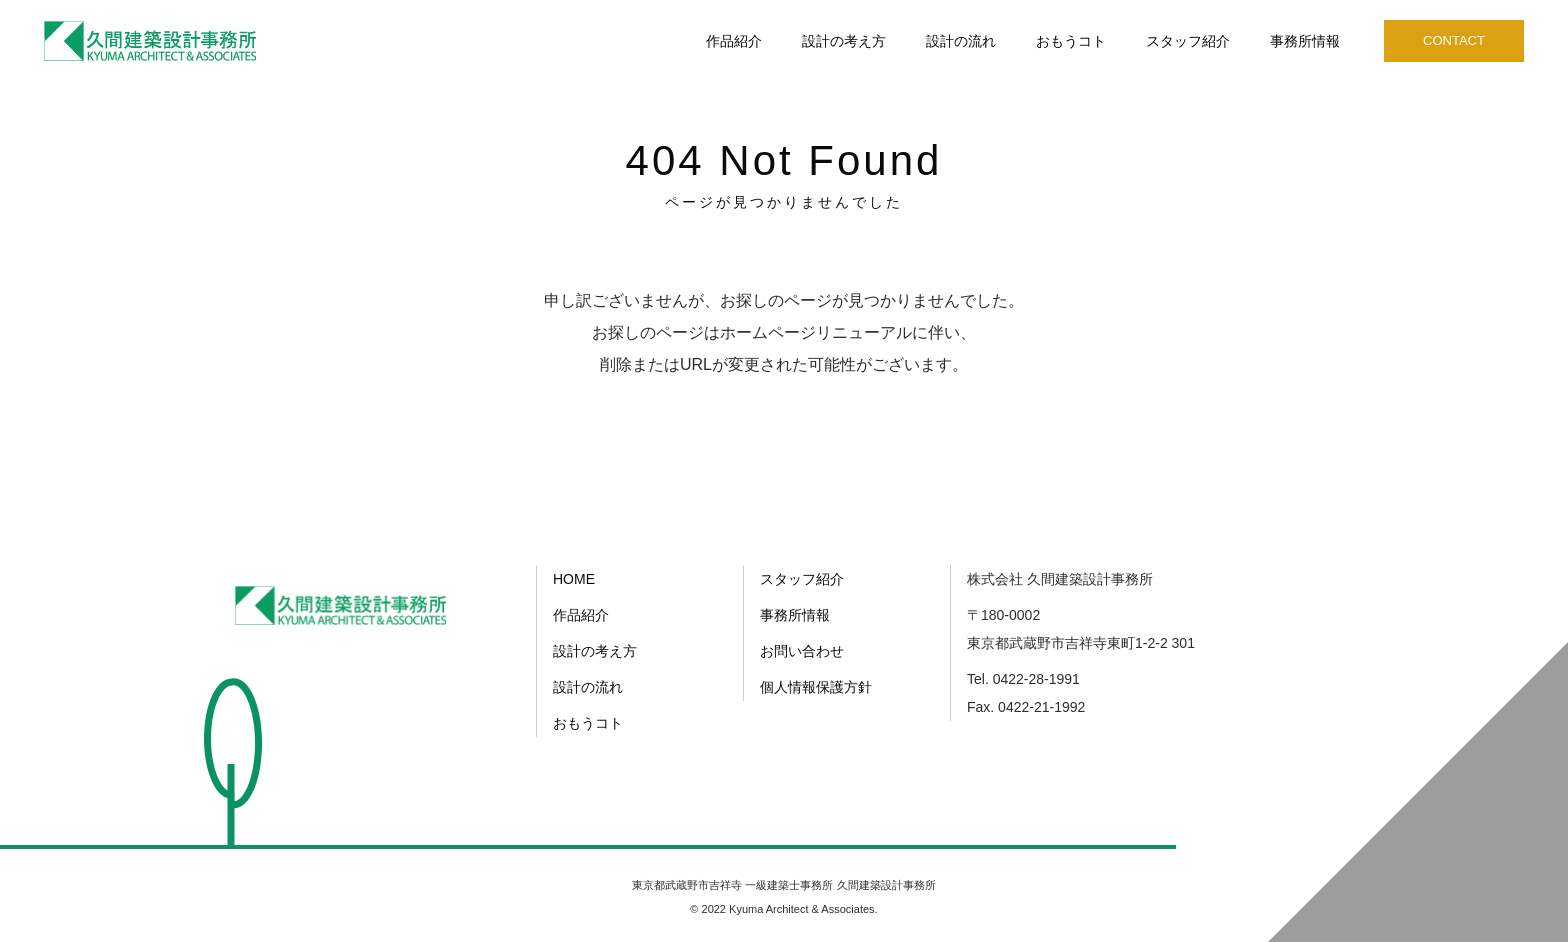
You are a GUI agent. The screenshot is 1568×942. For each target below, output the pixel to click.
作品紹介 (734, 41)
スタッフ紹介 (1188, 41)
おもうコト (1071, 41)
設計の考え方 (844, 41)
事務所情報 (1305, 41)
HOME (574, 579)
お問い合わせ (802, 651)
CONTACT (1454, 40)
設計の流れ (961, 41)
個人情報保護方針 (816, 687)
